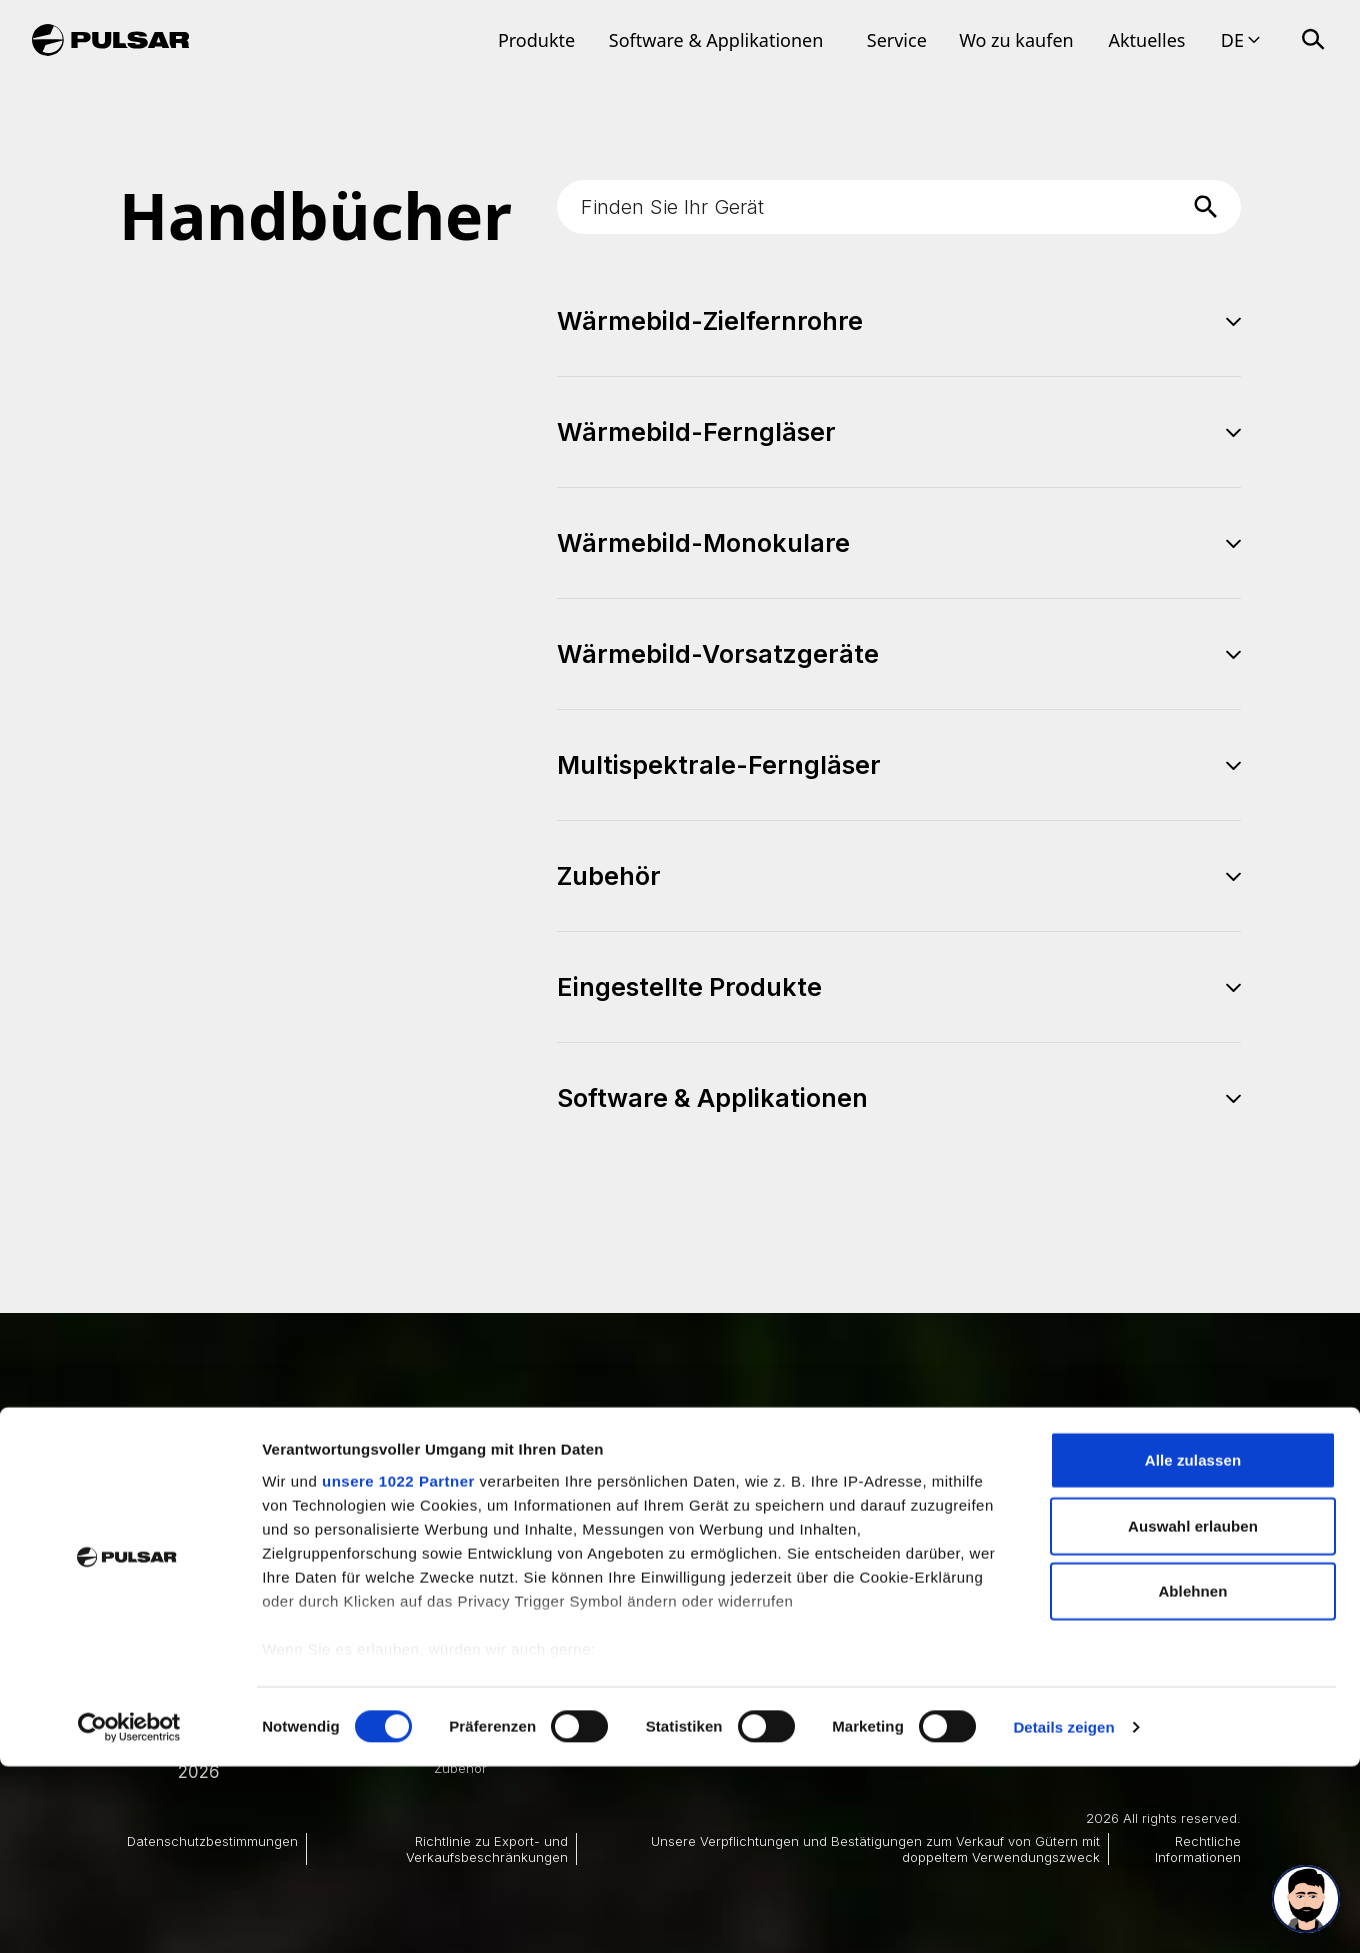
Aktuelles (1146, 40)
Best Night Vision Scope (690, 1593)
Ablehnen (1192, 1778)
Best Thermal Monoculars (696, 1573)
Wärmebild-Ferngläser (503, 1593)
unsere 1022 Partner (398, 1667)
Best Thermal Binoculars (937, 1554)
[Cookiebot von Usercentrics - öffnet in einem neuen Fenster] (129, 1914)
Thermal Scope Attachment (946, 1593)
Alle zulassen (1193, 1647)
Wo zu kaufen (1016, 40)
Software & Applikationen (716, 40)
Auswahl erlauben (1193, 1712)
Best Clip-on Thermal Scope (949, 1573)
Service (897, 40)
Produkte (536, 40)
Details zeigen (1063, 1913)
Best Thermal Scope (679, 1554)
